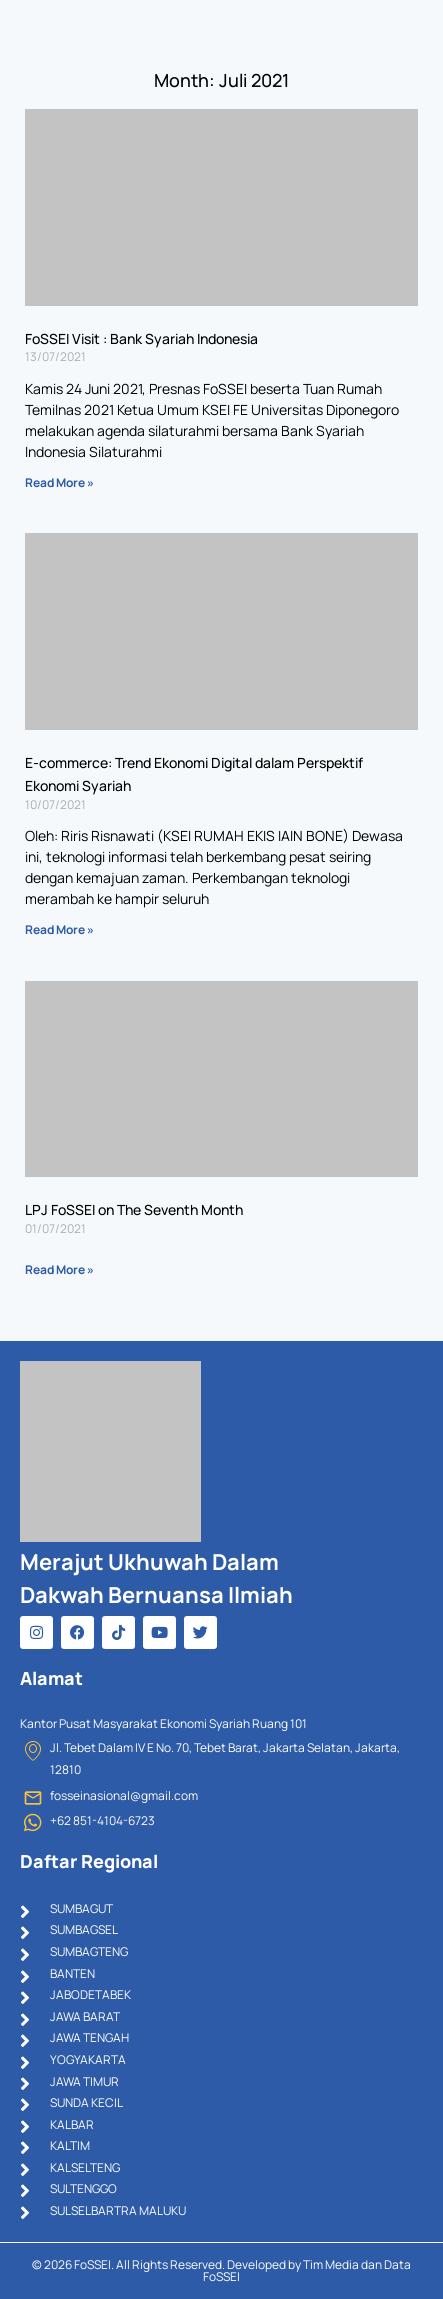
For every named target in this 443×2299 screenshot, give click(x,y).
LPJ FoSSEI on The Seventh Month (134, 1209)
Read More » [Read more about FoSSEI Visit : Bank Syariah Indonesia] (59, 482)
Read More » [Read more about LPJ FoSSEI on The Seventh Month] (59, 1269)
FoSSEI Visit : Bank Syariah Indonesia (141, 338)
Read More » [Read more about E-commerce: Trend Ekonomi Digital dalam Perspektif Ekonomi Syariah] (59, 929)
